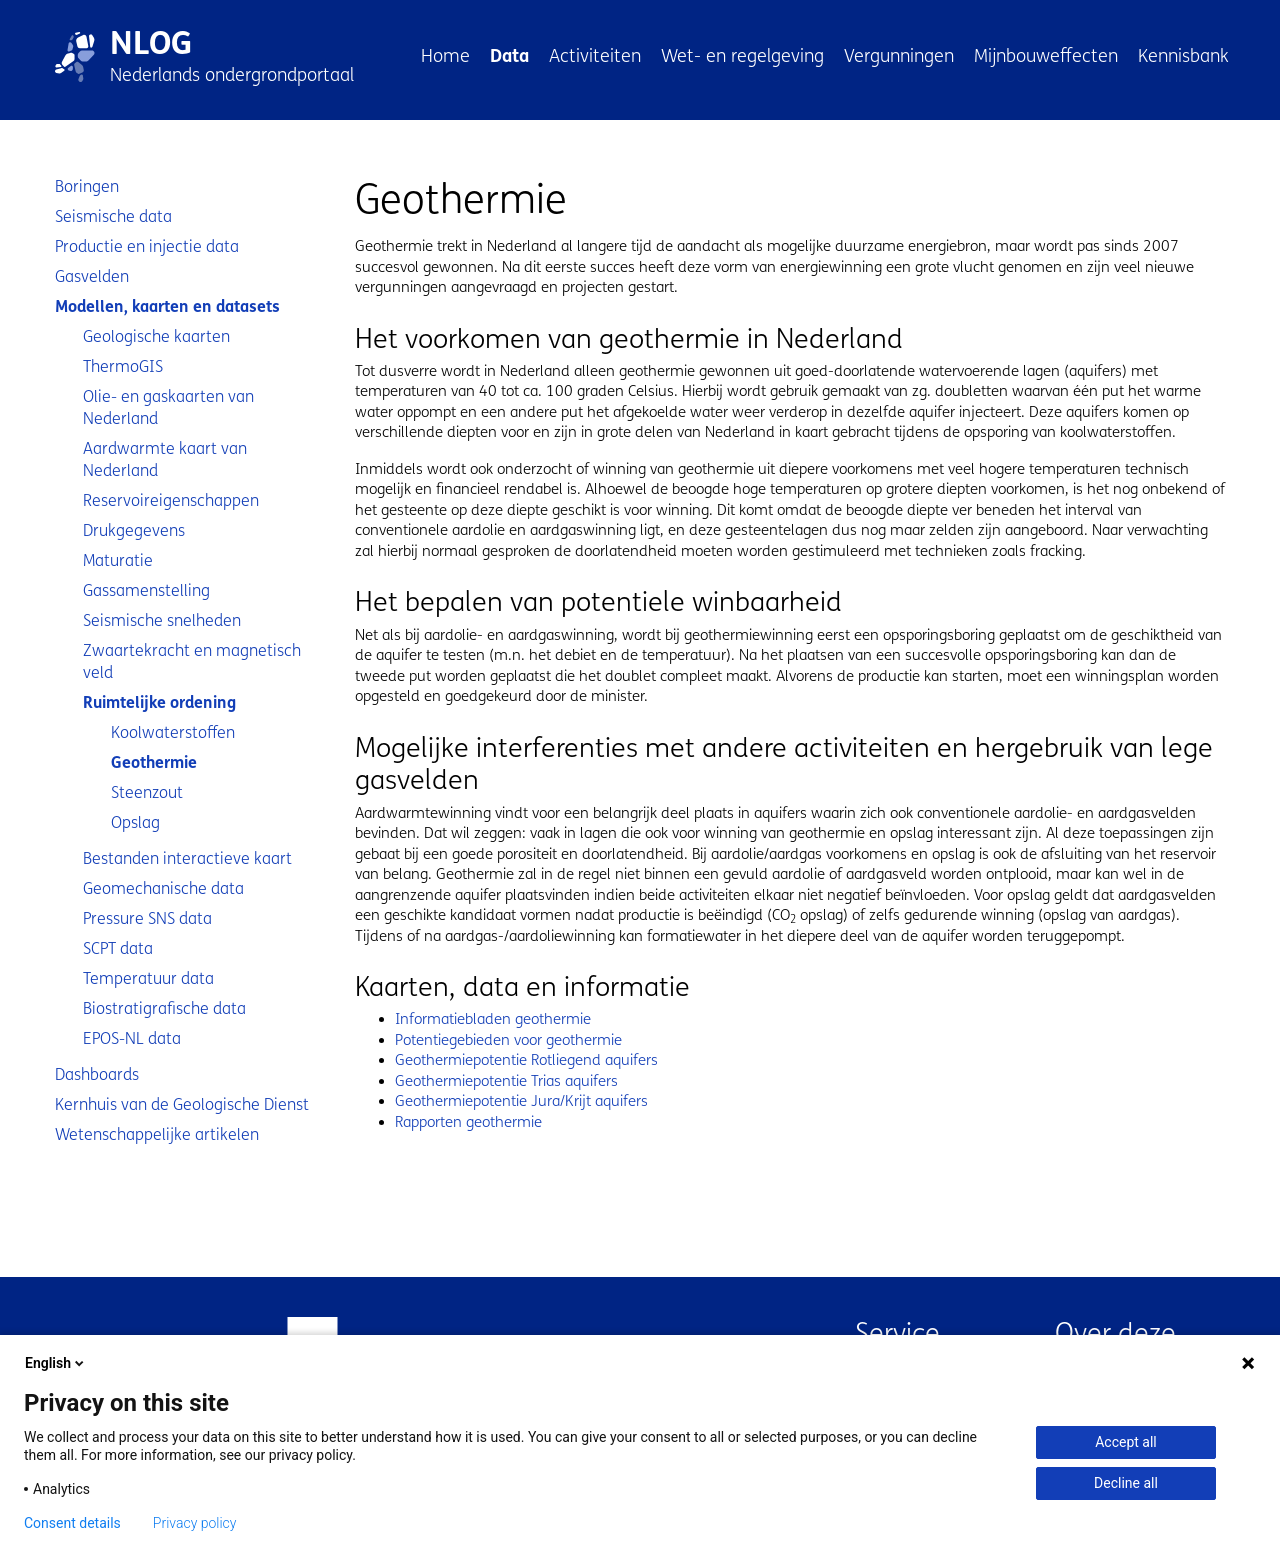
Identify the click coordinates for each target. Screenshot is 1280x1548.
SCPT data (118, 948)
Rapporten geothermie (468, 1122)
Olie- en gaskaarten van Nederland (168, 407)
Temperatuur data (148, 978)
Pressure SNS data (147, 918)
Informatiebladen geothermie (493, 1019)
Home (445, 56)
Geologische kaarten (156, 336)
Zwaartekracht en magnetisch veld (192, 661)
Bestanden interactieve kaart (187, 858)
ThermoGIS (123, 366)
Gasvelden (92, 276)
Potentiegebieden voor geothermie (508, 1040)
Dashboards (97, 1074)
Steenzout (147, 792)
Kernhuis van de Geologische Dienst (182, 1104)
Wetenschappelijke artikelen (157, 1134)
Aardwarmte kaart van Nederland (165, 459)
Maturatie (118, 560)
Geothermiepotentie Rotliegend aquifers (526, 1060)
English (56, 1363)
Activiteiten (595, 56)
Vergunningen (899, 56)
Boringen (87, 186)
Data (509, 56)
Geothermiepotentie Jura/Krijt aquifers (521, 1101)
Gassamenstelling (146, 590)
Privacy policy (195, 1523)
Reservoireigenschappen (171, 500)
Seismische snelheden (162, 620)
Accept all (1126, 1442)
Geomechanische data (163, 888)
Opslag (135, 822)
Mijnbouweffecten (1046, 56)
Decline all (1126, 1483)
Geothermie (154, 762)
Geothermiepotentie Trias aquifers (506, 1081)
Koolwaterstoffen (173, 732)
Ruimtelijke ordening (159, 702)
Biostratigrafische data (164, 1008)
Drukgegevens (134, 530)
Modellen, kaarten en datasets (167, 306)
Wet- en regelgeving (742, 56)
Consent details (72, 1523)
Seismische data (113, 216)
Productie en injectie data (147, 246)
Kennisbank (1183, 56)
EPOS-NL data (132, 1038)
